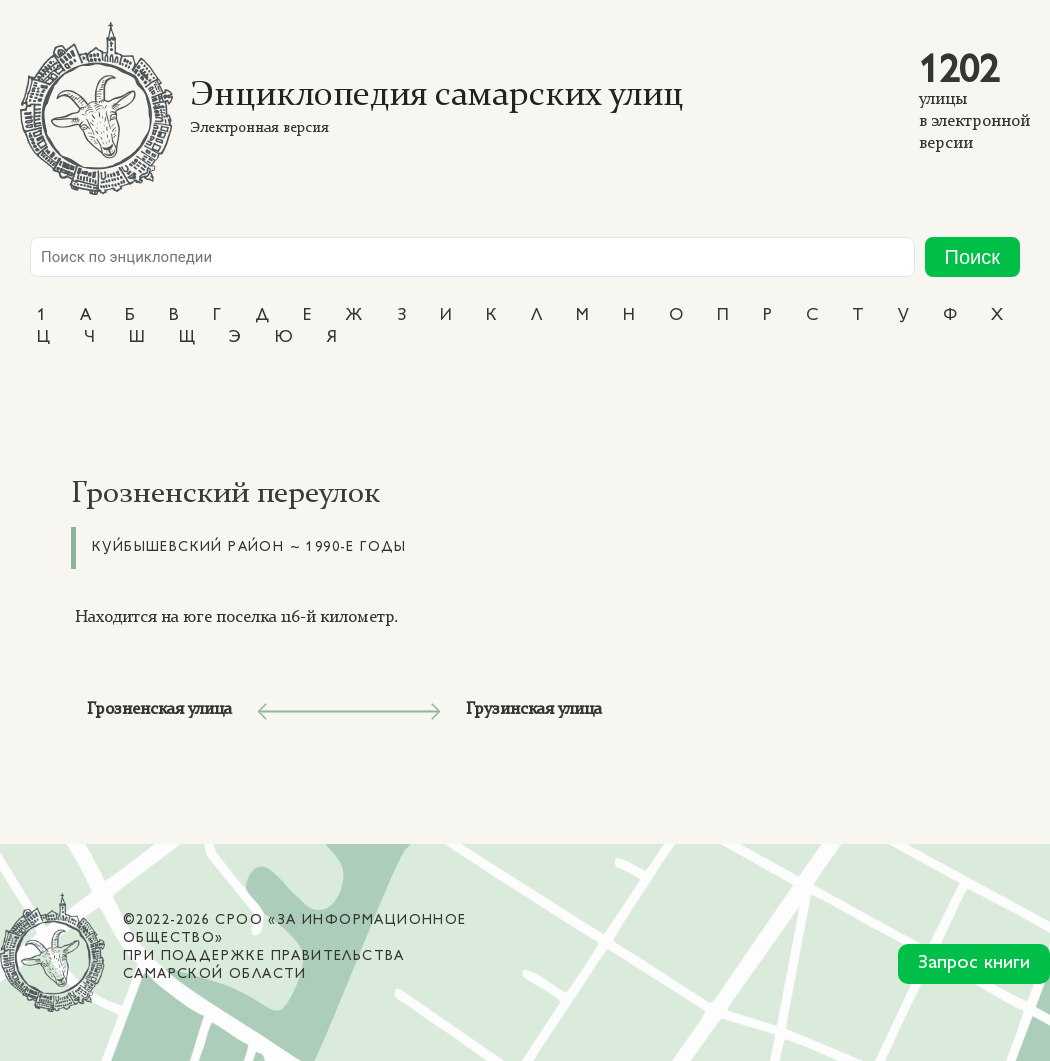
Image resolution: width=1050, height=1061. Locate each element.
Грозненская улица (159, 709)
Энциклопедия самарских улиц (436, 96)
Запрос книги (974, 963)
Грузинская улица (534, 709)
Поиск (972, 257)
